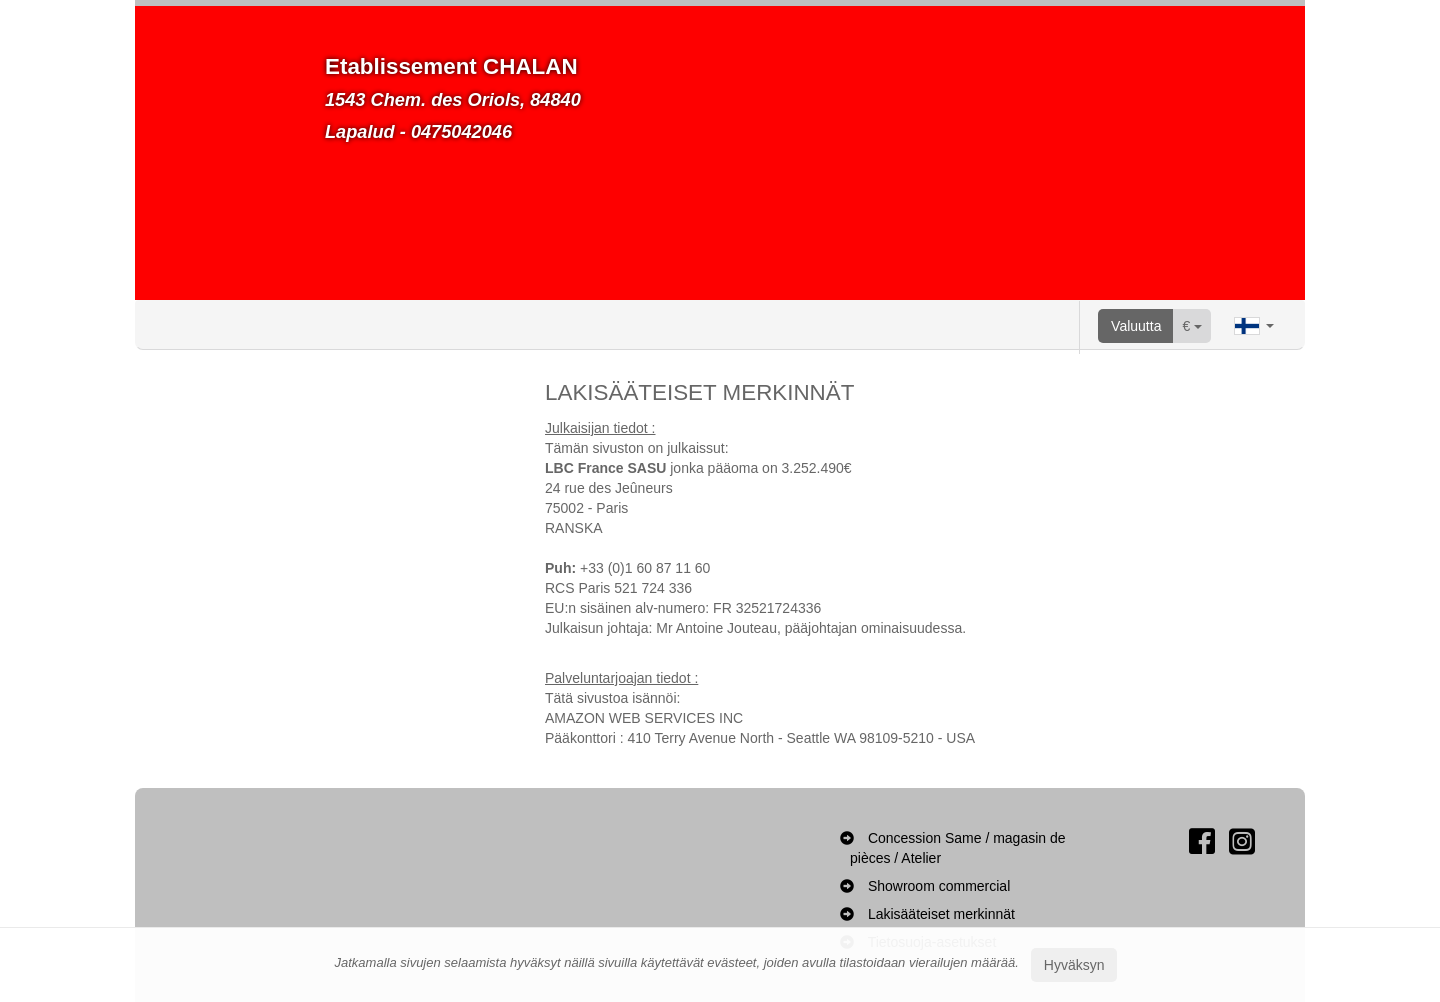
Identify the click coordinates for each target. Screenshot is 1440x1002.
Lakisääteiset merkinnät (941, 914)
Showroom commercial (939, 886)
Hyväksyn (1074, 965)
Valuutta (1136, 326)
